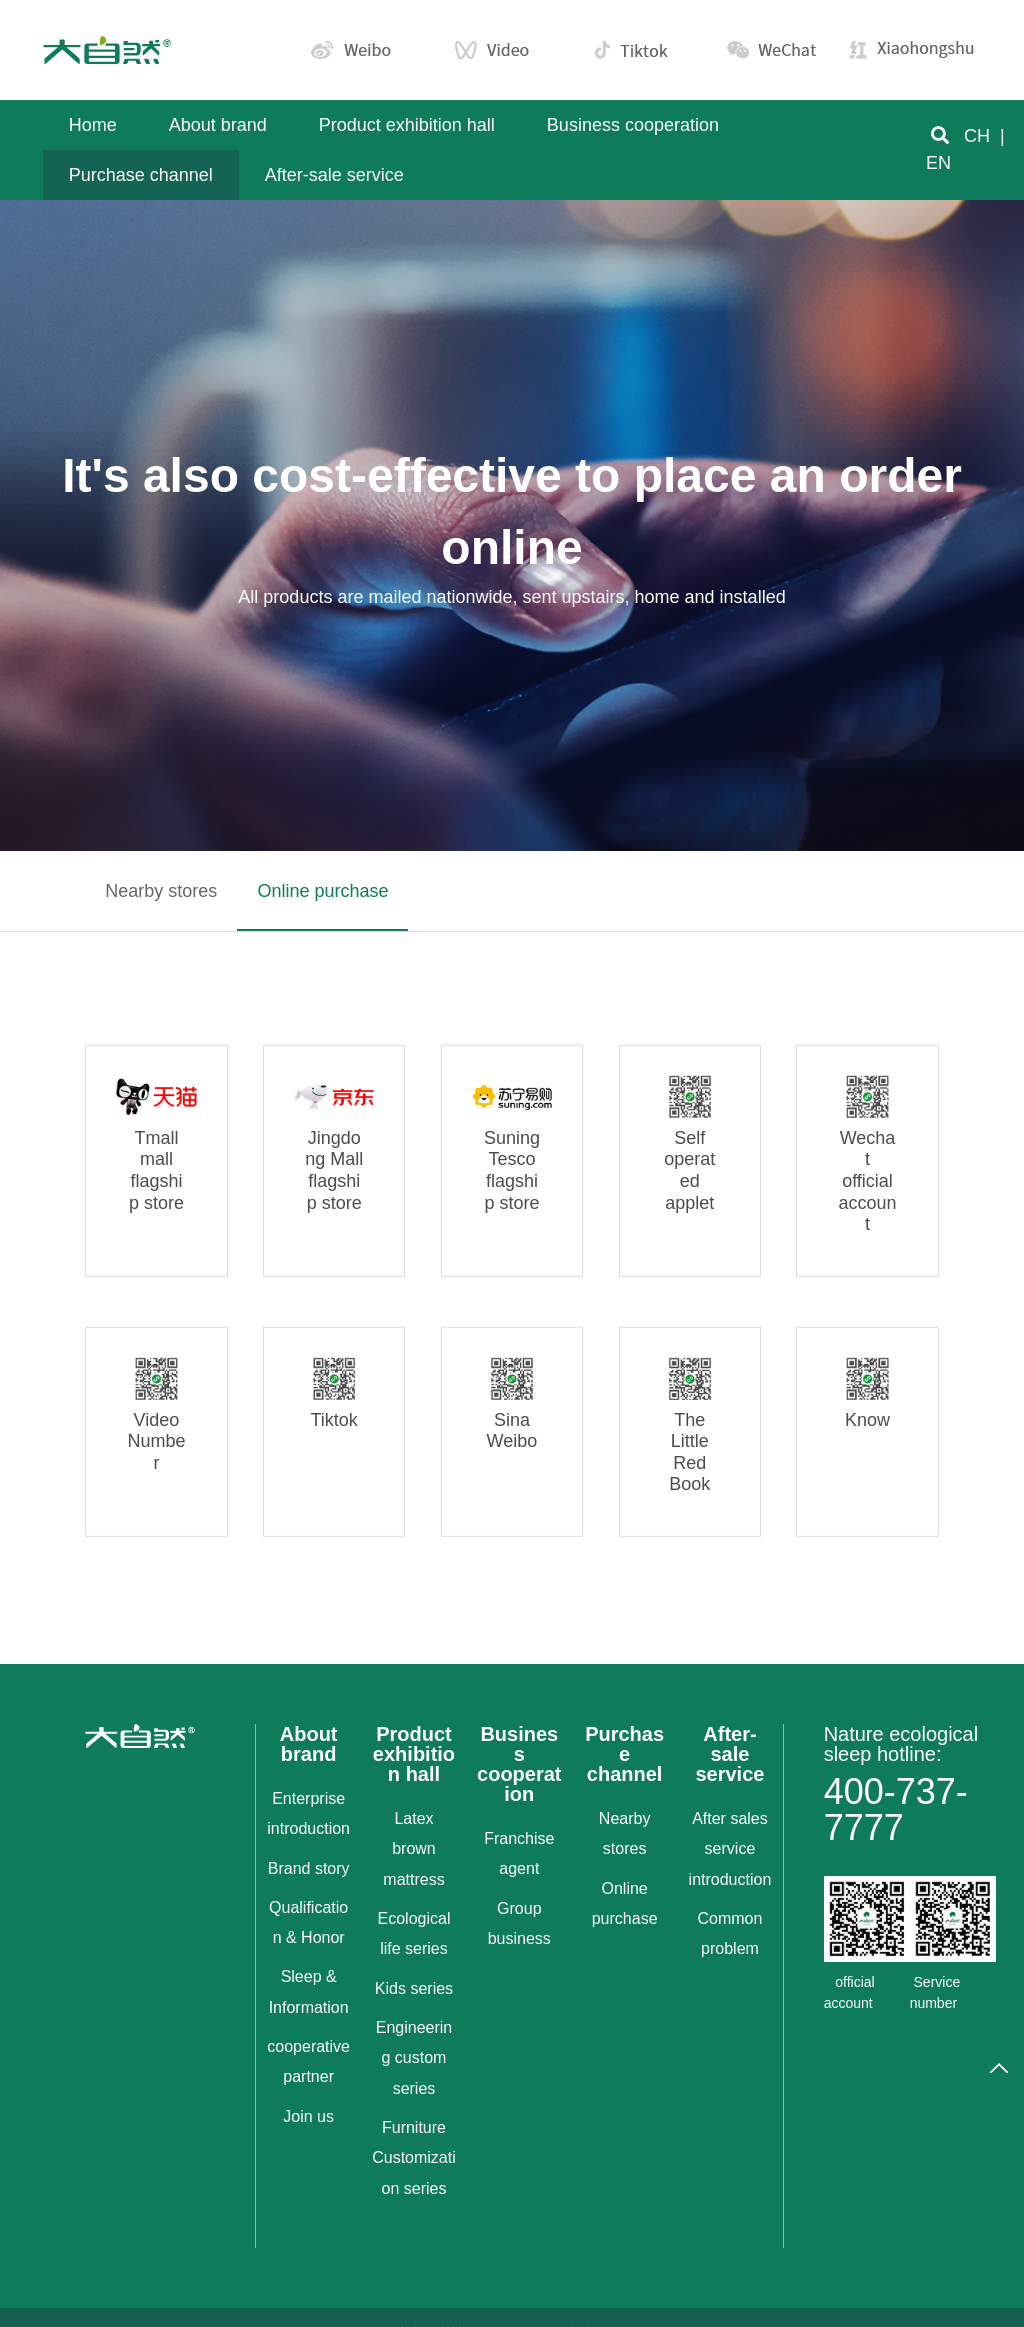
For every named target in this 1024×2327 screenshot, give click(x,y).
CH (977, 136)
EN (938, 163)
